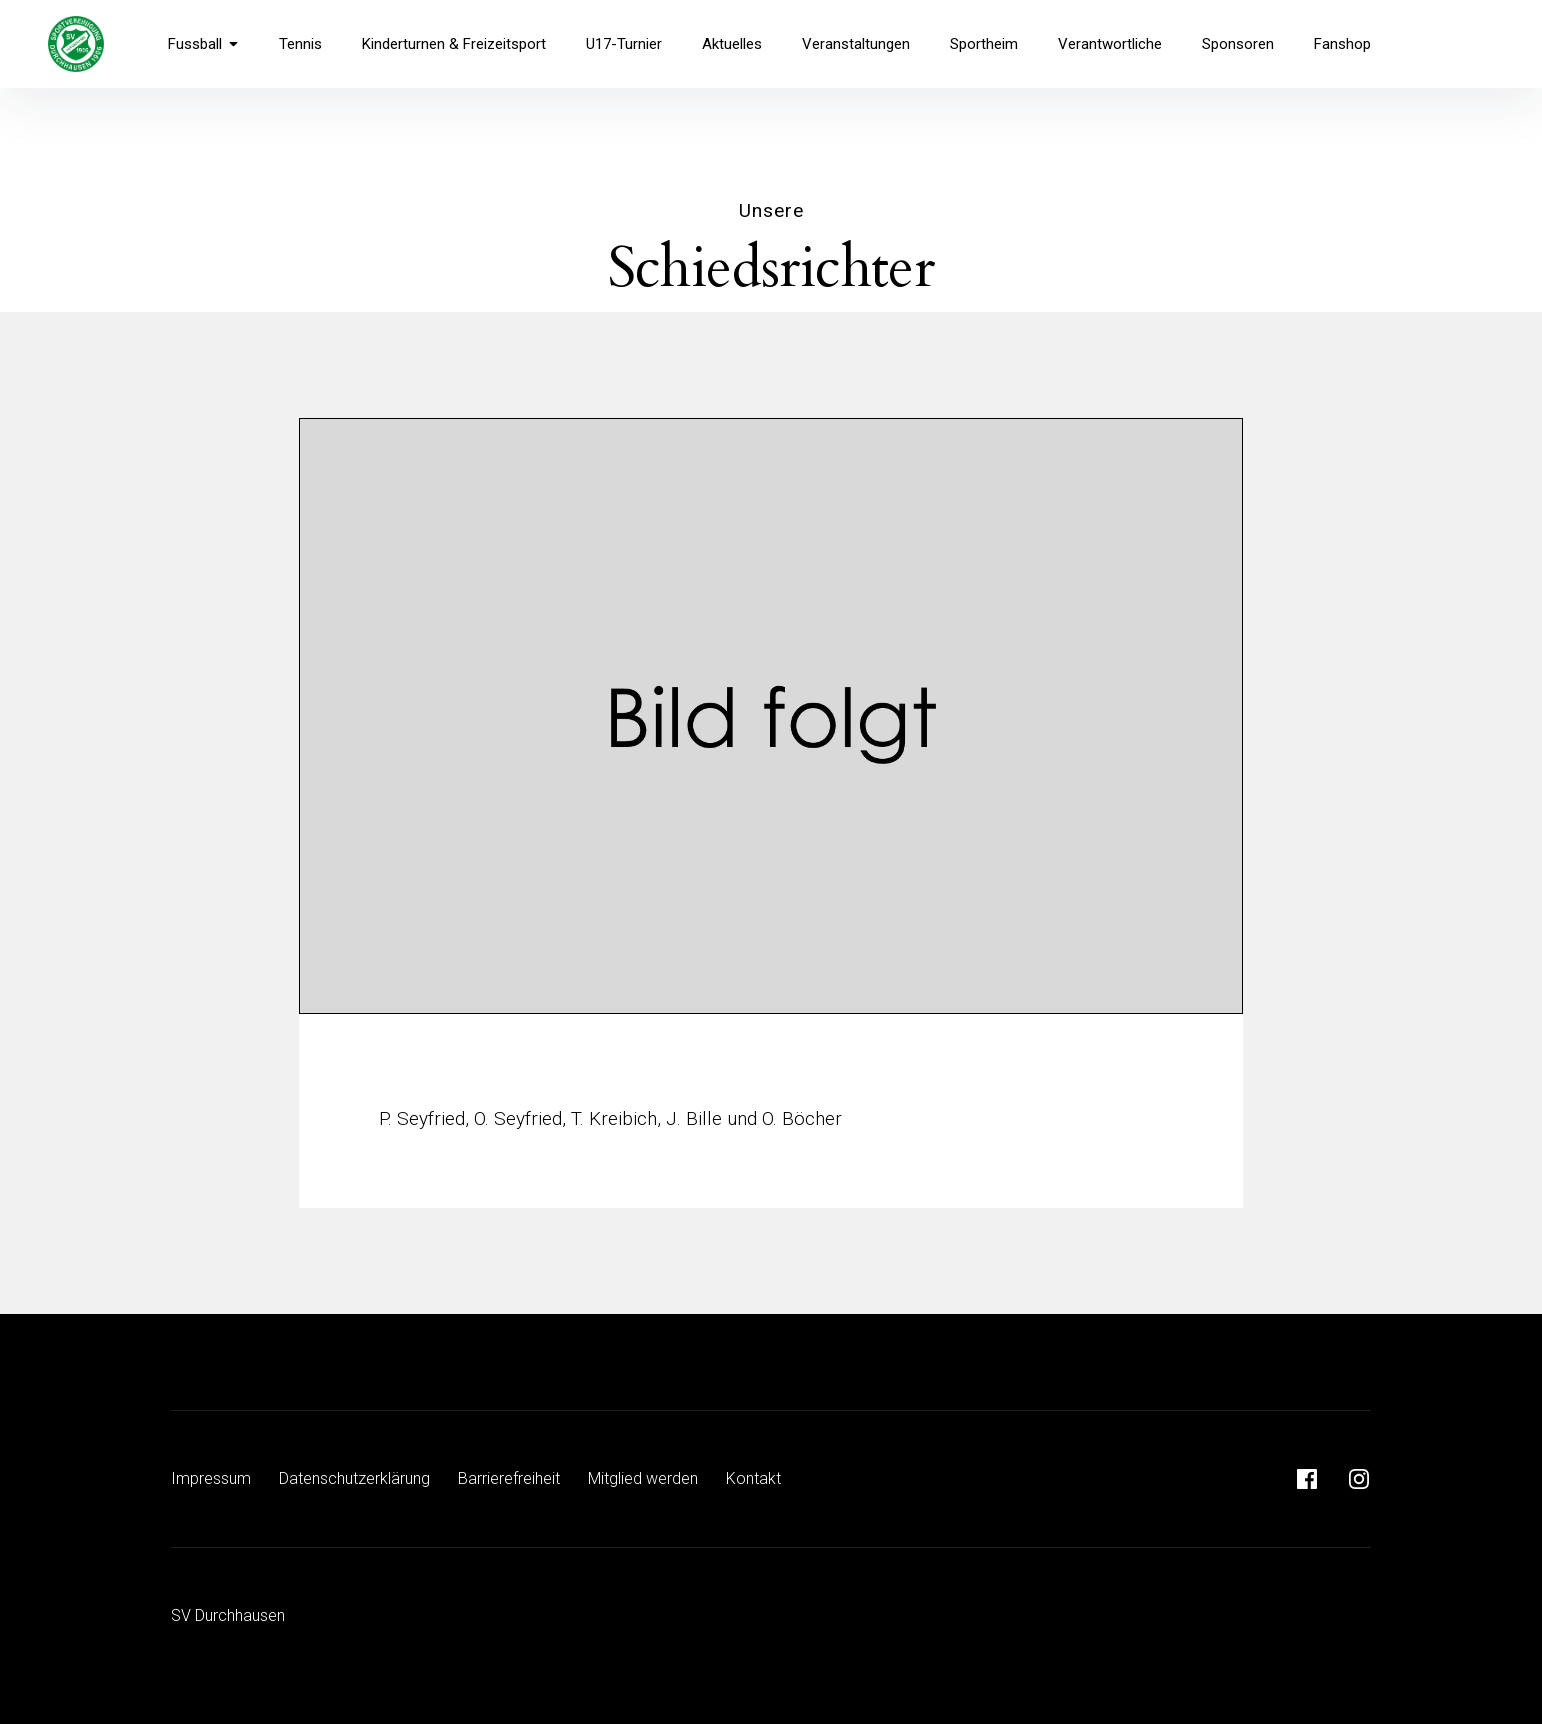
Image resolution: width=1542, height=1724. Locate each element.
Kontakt (753, 1478)
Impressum (211, 1478)
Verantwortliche (1110, 44)
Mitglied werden (643, 1478)
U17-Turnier (624, 44)
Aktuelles (732, 44)
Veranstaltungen (856, 44)
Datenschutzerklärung (354, 1478)
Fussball (203, 44)
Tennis (300, 44)
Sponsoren (1238, 44)
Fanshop (1342, 44)
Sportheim (984, 44)
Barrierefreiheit (509, 1478)
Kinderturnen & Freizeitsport (454, 44)
